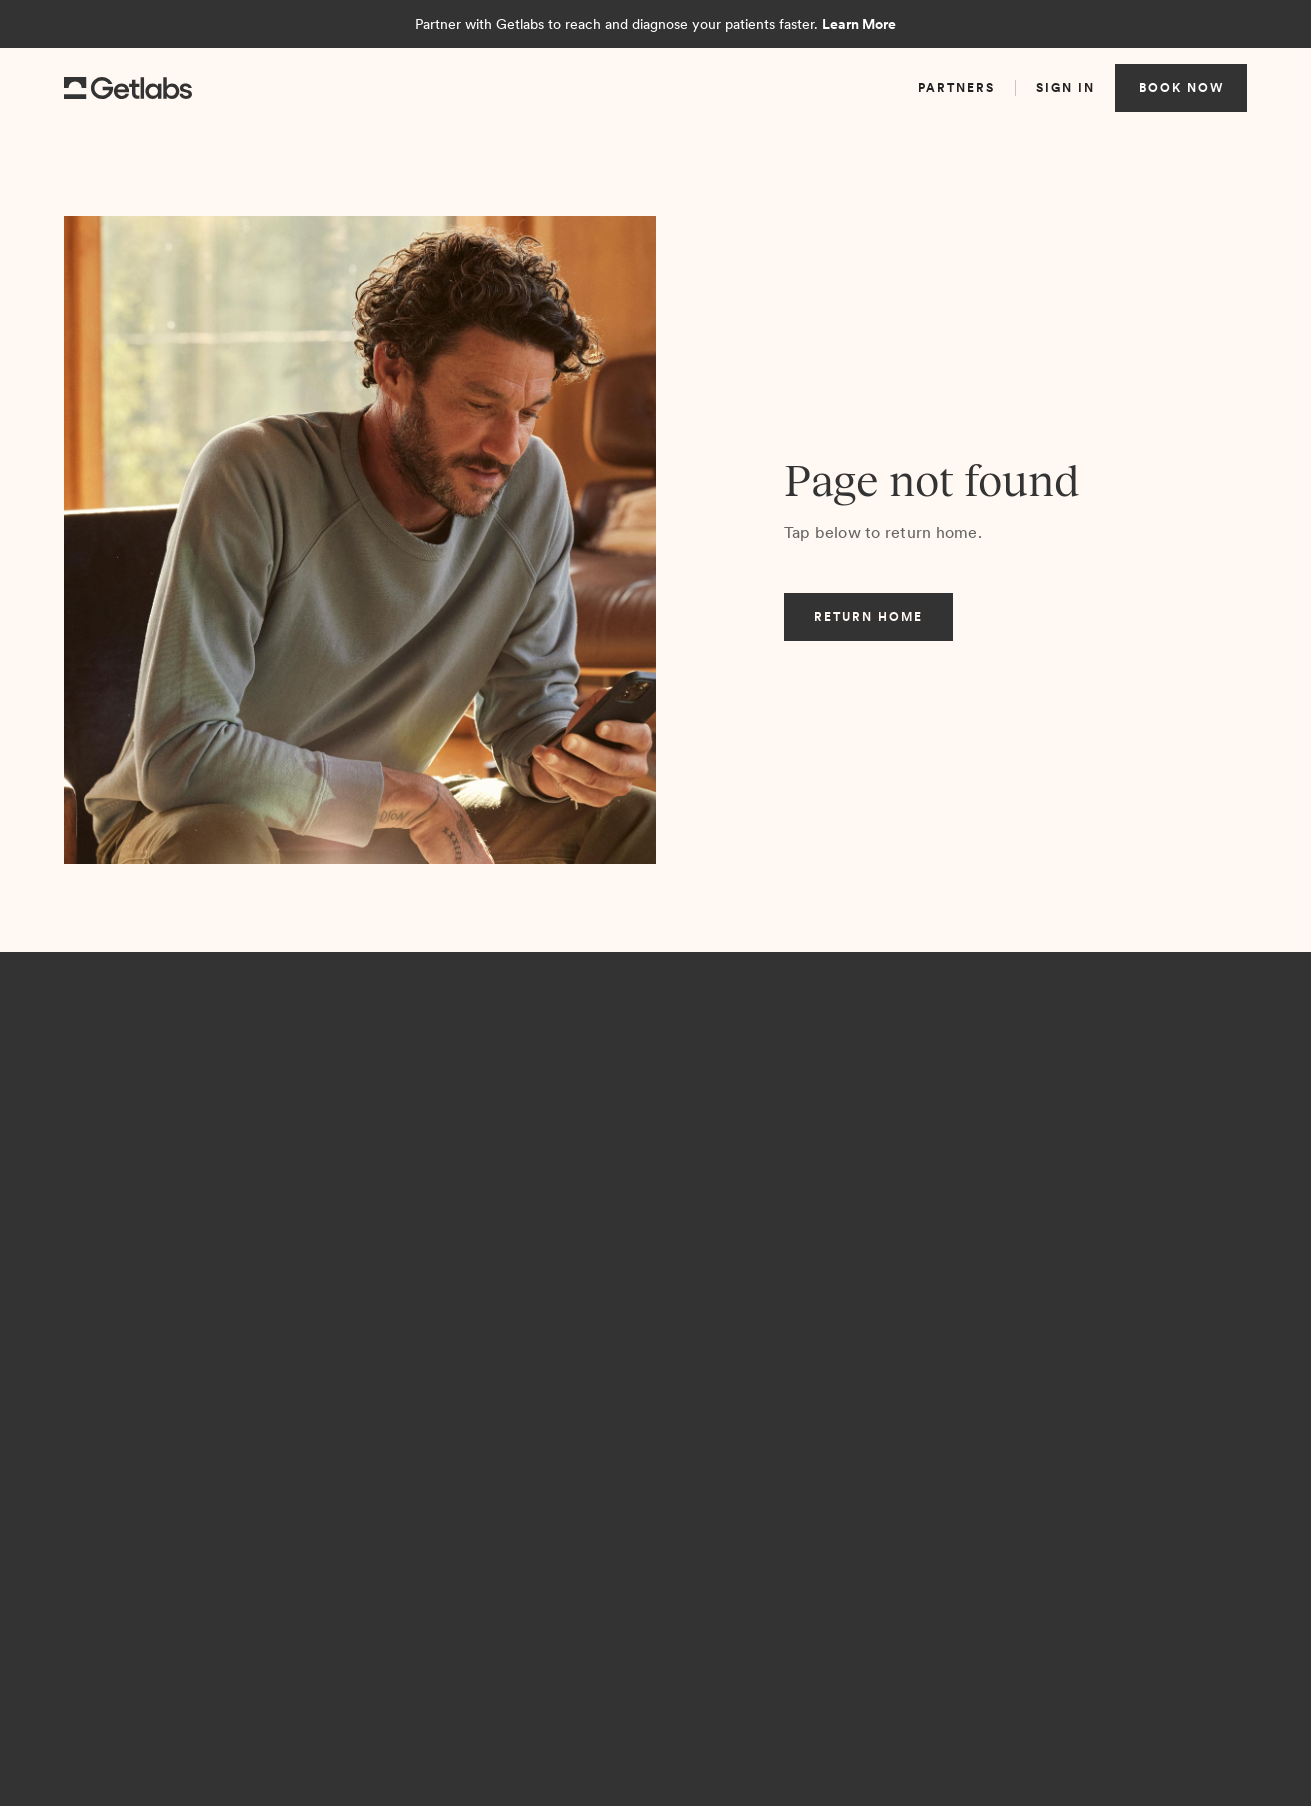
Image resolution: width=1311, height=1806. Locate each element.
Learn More (859, 24)
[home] (128, 88)
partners (956, 88)
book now (1181, 88)
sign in (1065, 88)
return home (868, 617)
